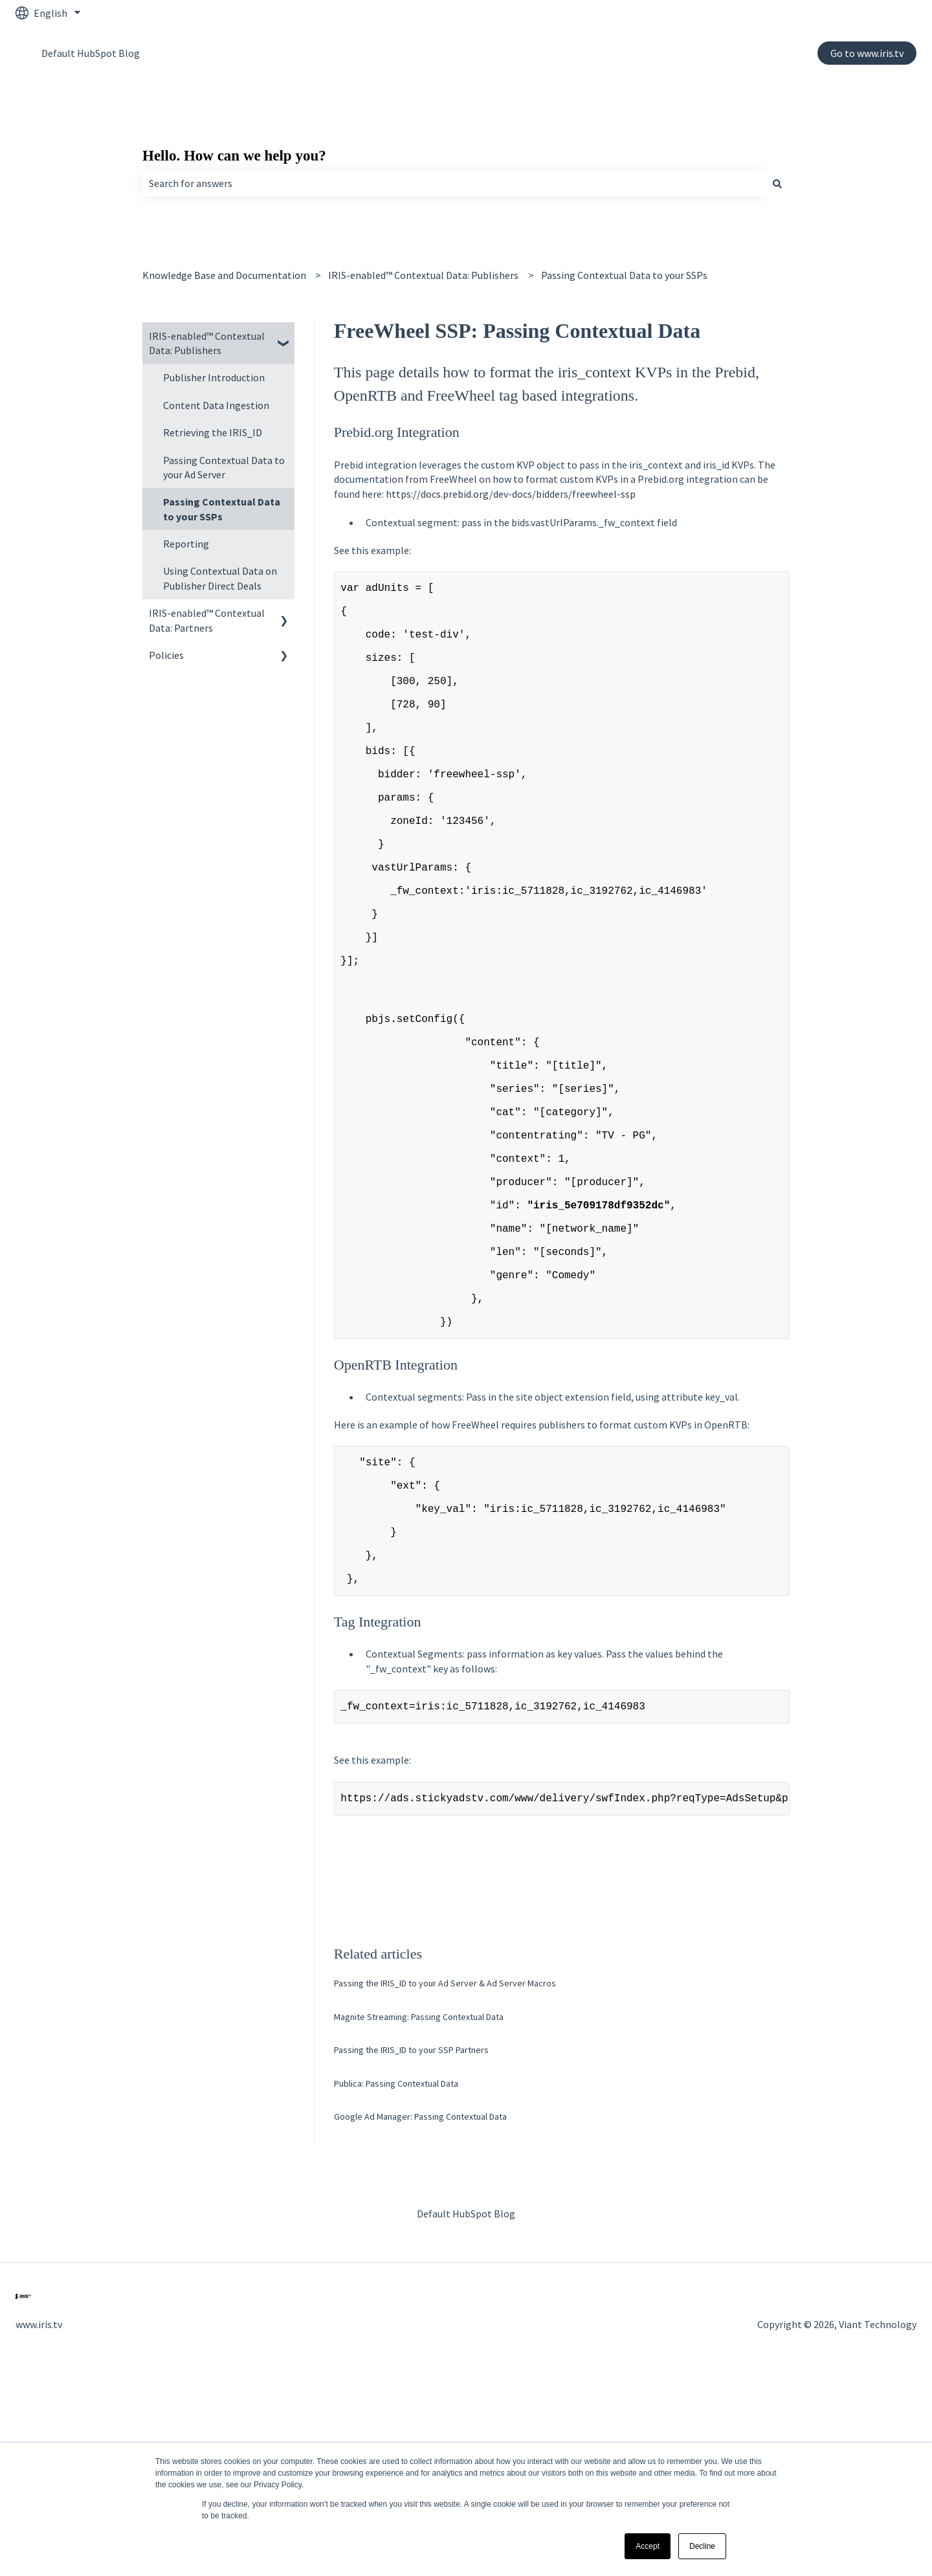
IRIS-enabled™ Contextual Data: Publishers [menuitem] (207, 343)
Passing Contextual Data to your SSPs (624, 275)
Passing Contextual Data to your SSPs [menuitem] (221, 508)
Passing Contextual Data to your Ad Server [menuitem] (224, 467)
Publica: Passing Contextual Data (396, 2283)
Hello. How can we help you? (234, 156)
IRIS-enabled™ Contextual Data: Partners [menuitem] (207, 620)
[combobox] (453, 183)
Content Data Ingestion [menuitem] (216, 405)
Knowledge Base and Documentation (224, 275)
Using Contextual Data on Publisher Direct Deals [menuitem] (220, 578)
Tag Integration (377, 1816)
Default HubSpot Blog (90, 53)
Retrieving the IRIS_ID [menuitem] (212, 432)
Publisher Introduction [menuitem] (214, 377)
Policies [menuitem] (166, 655)
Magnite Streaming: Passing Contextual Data (419, 2216)
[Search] (777, 183)
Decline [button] (702, 2546)
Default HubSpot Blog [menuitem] (466, 2412)
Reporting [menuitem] (186, 543)
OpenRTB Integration (396, 1530)
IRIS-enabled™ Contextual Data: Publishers (423, 275)
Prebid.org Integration (397, 432)
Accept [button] (648, 2546)
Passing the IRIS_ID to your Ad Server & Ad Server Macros (445, 2182)
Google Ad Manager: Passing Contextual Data (420, 2316)
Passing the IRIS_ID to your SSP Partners (411, 2249)
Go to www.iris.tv (867, 53)
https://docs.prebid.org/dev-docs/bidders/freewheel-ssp (511, 493)
